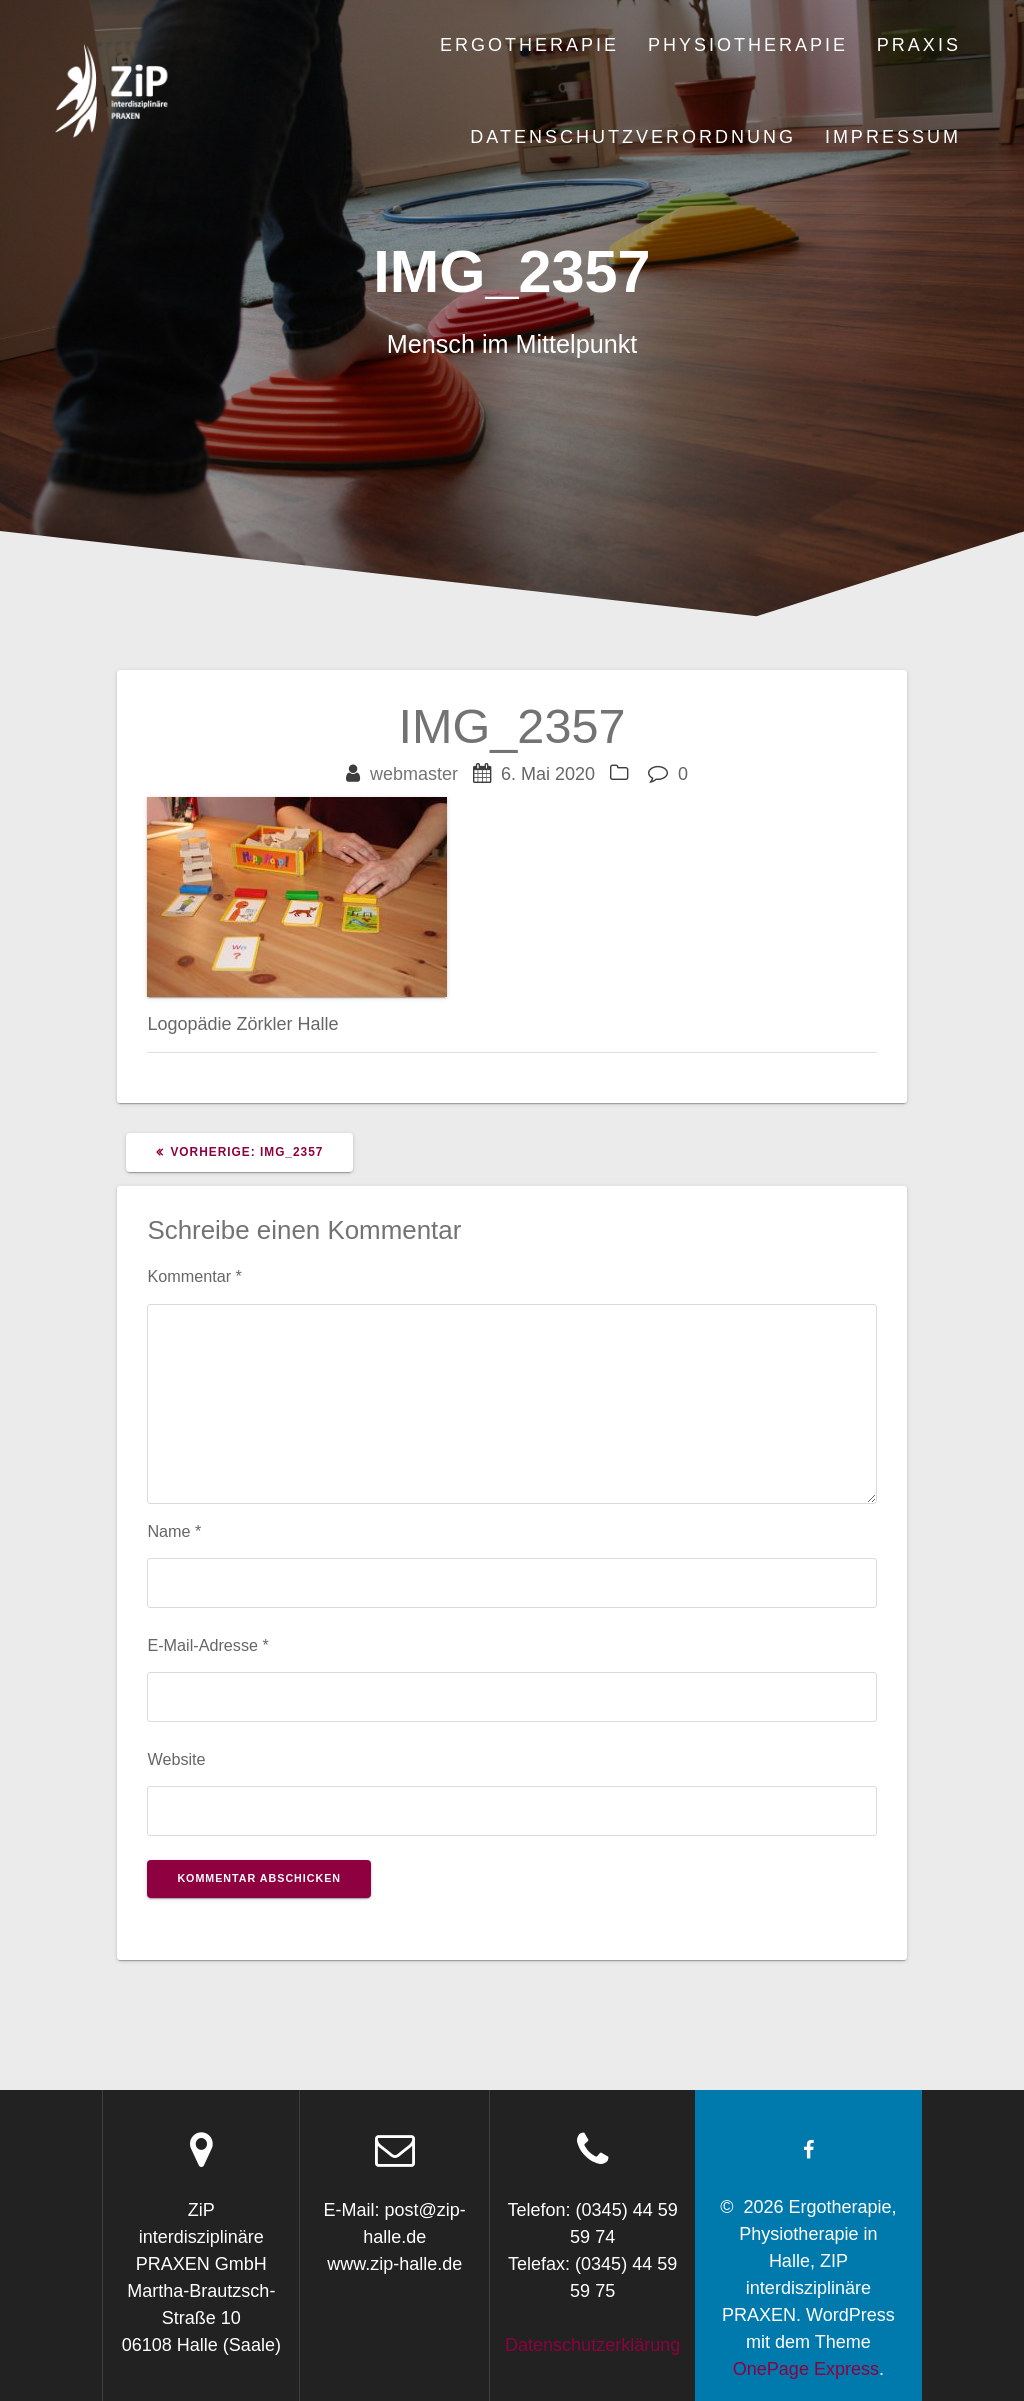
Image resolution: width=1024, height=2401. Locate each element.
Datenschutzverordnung (633, 137)
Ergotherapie (529, 45)
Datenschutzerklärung (592, 2345)
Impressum (893, 137)
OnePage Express (806, 2369)
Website (176, 1759)
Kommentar (194, 1276)
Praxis (919, 45)
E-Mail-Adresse (207, 1645)
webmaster (414, 774)
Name (174, 1531)
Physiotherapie (748, 45)
